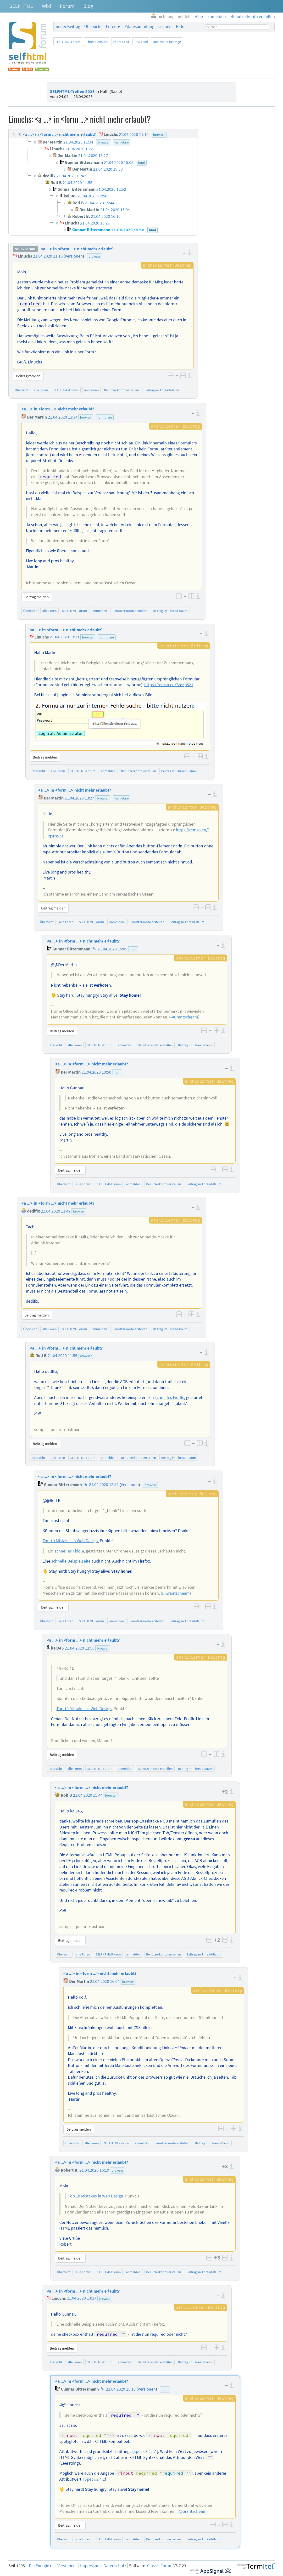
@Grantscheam (184, 1017)
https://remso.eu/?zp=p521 (168, 684)
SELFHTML (21, 6)
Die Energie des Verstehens (53, 2565)
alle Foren (41, 390)
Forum (67, 6)
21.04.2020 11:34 (63, 417)
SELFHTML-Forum (68, 42)
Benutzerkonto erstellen (121, 390)
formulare (105, 417)
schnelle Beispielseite (70, 1561)
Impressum (90, 2565)
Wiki (46, 6)
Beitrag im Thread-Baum (161, 390)
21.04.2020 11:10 (48, 256)
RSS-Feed (141, 42)
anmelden (91, 390)
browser (94, 256)
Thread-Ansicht (97, 42)
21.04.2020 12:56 (79, 1648)
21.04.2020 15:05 (112, 949)
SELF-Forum (25, 249)
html (133, 949)
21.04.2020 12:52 (104, 1484)
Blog (88, 6)
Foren (111, 26)
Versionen (74, 256)
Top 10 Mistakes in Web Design (70, 1540)
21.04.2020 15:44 (88, 1795)
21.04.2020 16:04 (105, 1981)
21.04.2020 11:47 (56, 1211)
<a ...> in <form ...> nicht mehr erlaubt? (77, 249)
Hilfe (180, 26)
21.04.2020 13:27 (79, 798)
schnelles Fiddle (169, 1397)
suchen (165, 26)
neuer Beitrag (68, 26)
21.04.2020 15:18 (121, 2389)
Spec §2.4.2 (94, 2479)
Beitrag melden (28, 376)
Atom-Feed (121, 42)
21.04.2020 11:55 (62, 1355)
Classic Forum (159, 2565)
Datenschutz (115, 2565)
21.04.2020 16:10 (94, 2170)
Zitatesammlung (139, 26)
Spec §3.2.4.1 (145, 2451)
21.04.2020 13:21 (64, 637)
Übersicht (93, 26)
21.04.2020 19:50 (96, 1072)
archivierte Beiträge (167, 42)
